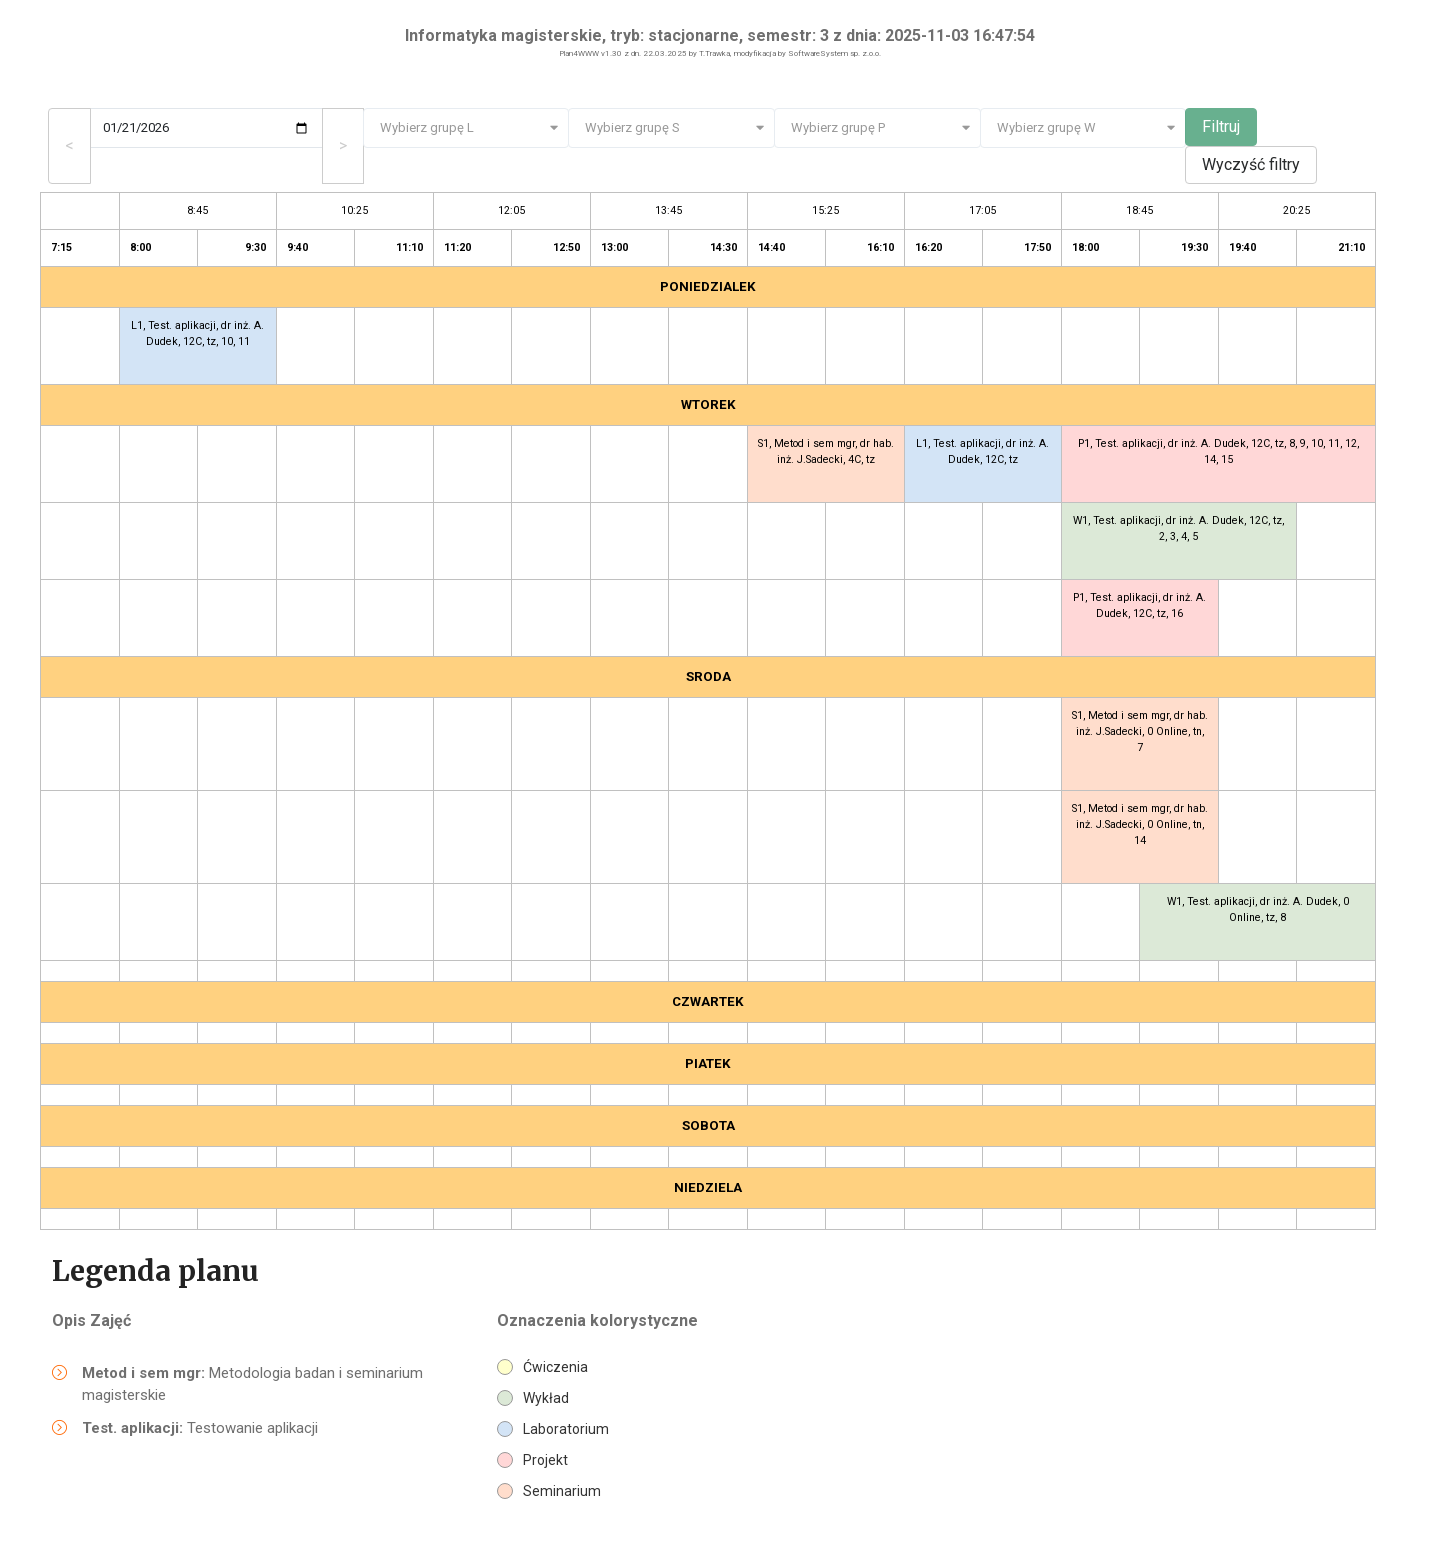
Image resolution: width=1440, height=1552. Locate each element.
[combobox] (466, 128)
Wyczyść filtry (1251, 164)
